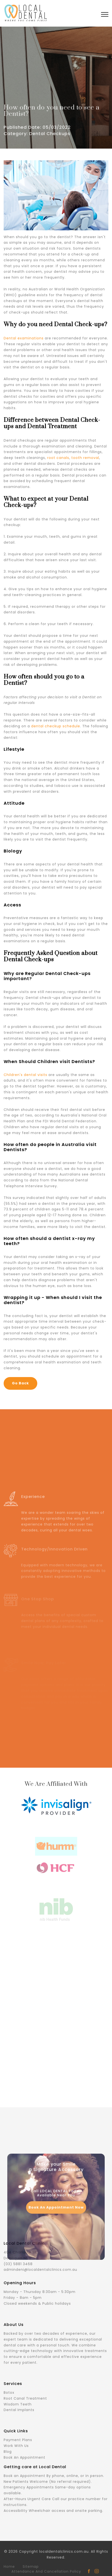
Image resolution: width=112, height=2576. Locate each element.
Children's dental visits (25, 1074)
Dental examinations (24, 338)
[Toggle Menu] (104, 15)
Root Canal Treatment (25, 2398)
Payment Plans (18, 2439)
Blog (8, 2451)
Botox (9, 2392)
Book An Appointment (24, 2457)
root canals (58, 457)
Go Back (20, 1383)
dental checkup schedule (55, 726)
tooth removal (85, 457)
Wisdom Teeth (18, 2404)
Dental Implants (19, 2409)
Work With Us (16, 2445)
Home (9, 2569)
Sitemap (31, 2569)
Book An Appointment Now (56, 2243)
